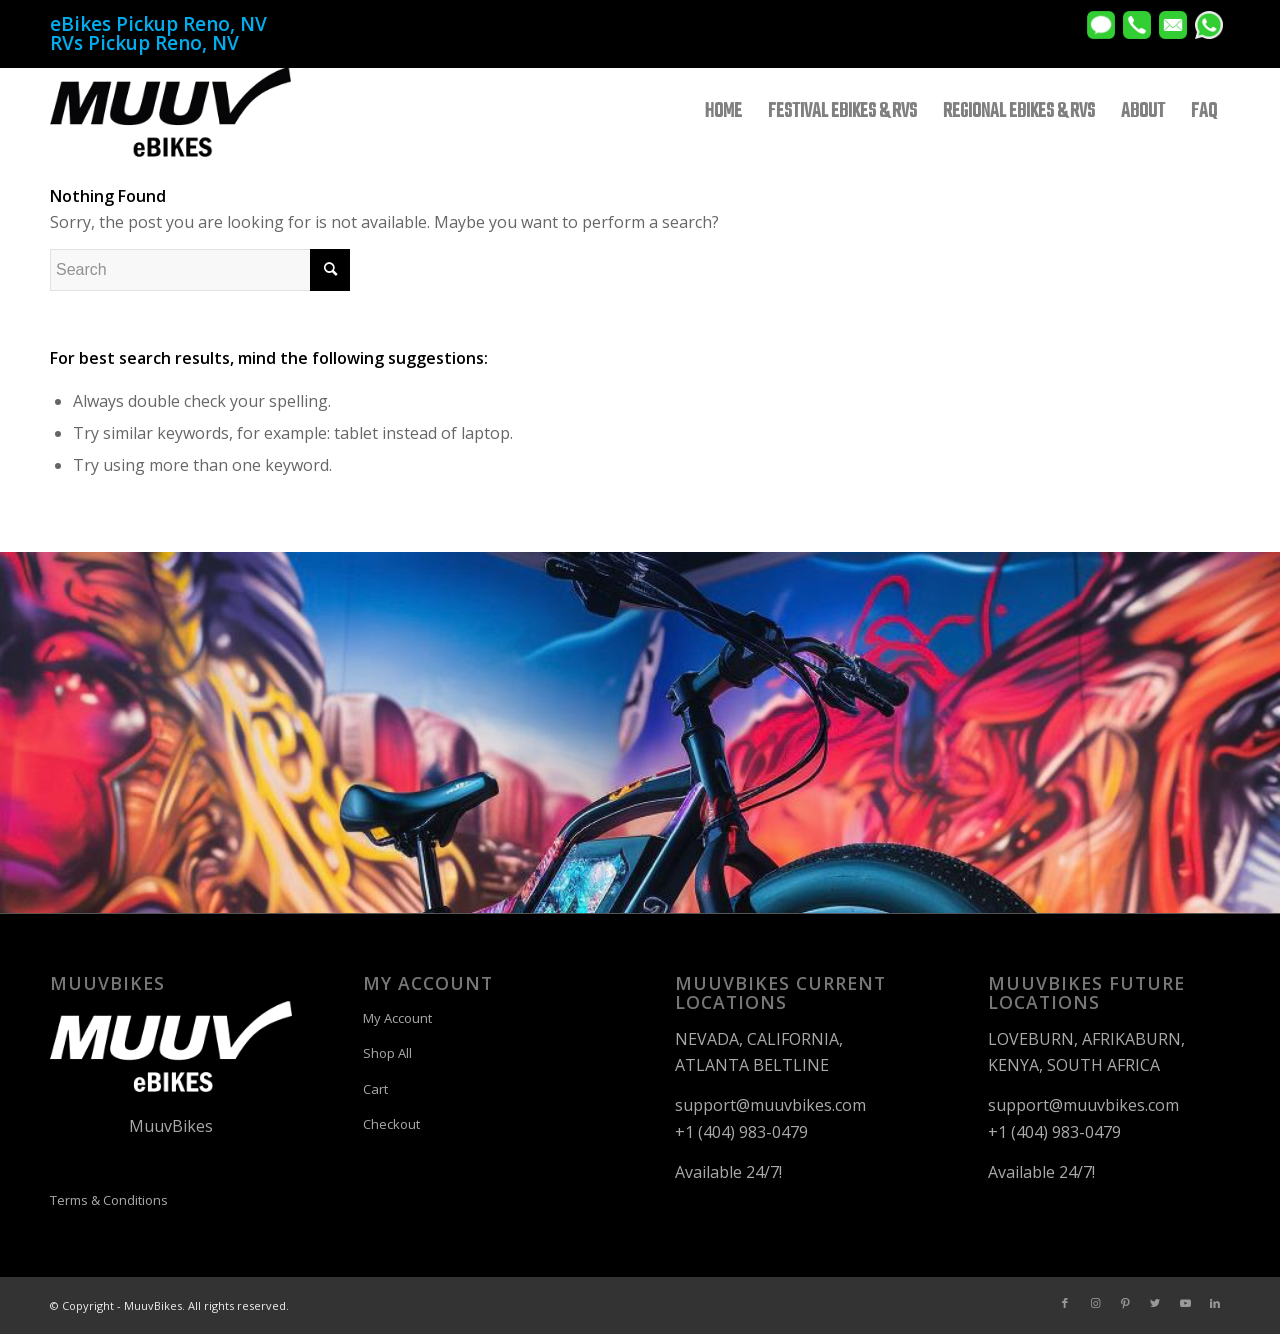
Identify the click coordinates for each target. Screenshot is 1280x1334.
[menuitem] (723, 112)
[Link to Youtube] (1185, 1303)
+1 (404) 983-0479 (741, 1132)
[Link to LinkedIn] (1215, 1303)
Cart (375, 1089)
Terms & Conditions (109, 1200)
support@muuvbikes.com (770, 1105)
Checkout (391, 1124)
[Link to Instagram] (1095, 1303)
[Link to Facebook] (1065, 1303)
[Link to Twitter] (1155, 1303)
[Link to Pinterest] (1125, 1303)
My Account (397, 1018)
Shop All (387, 1053)
